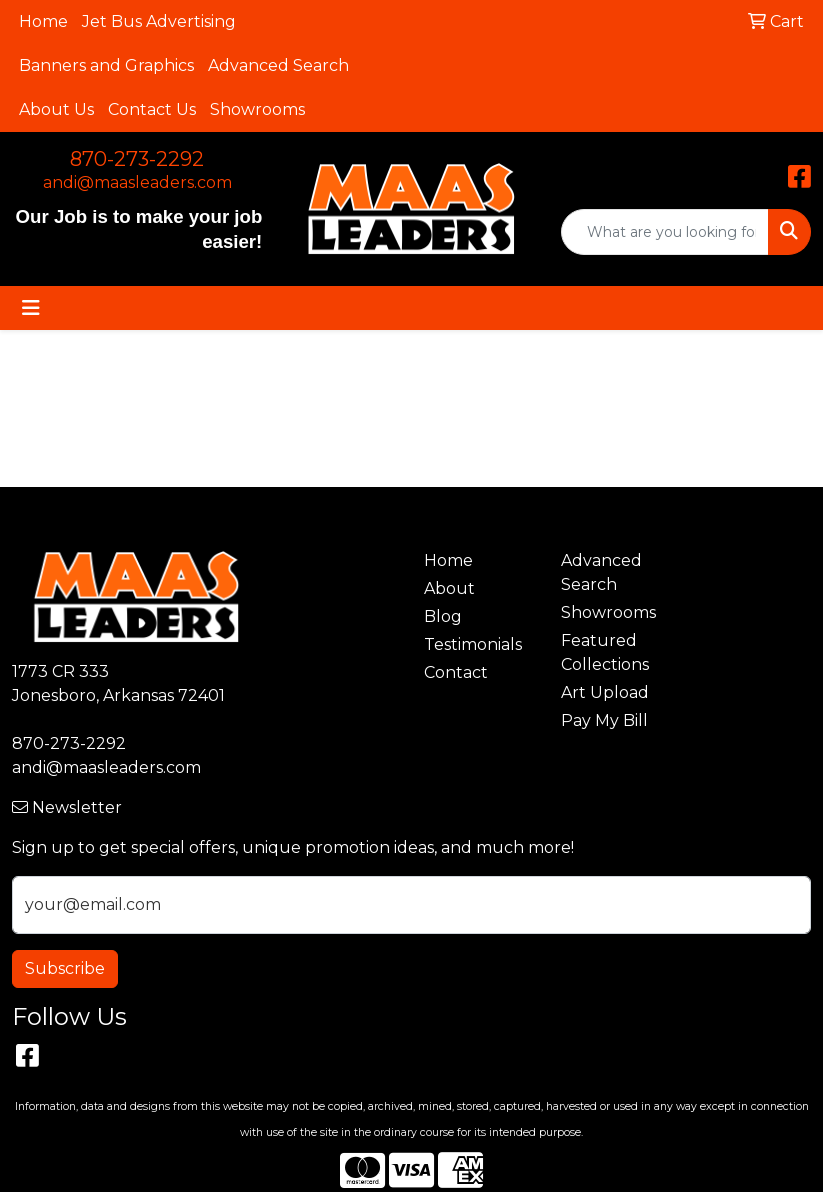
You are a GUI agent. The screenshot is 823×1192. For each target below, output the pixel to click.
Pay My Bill (604, 720)
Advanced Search (278, 65)
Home (43, 21)
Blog (443, 616)
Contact (456, 672)
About (449, 588)
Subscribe (65, 968)
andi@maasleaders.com (137, 182)
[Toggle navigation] (31, 308)
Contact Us (152, 109)
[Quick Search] (665, 232)
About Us (56, 109)
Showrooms (257, 109)
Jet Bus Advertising (159, 21)
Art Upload (605, 692)
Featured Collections (605, 652)
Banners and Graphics (106, 65)
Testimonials (473, 644)
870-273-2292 (137, 159)
